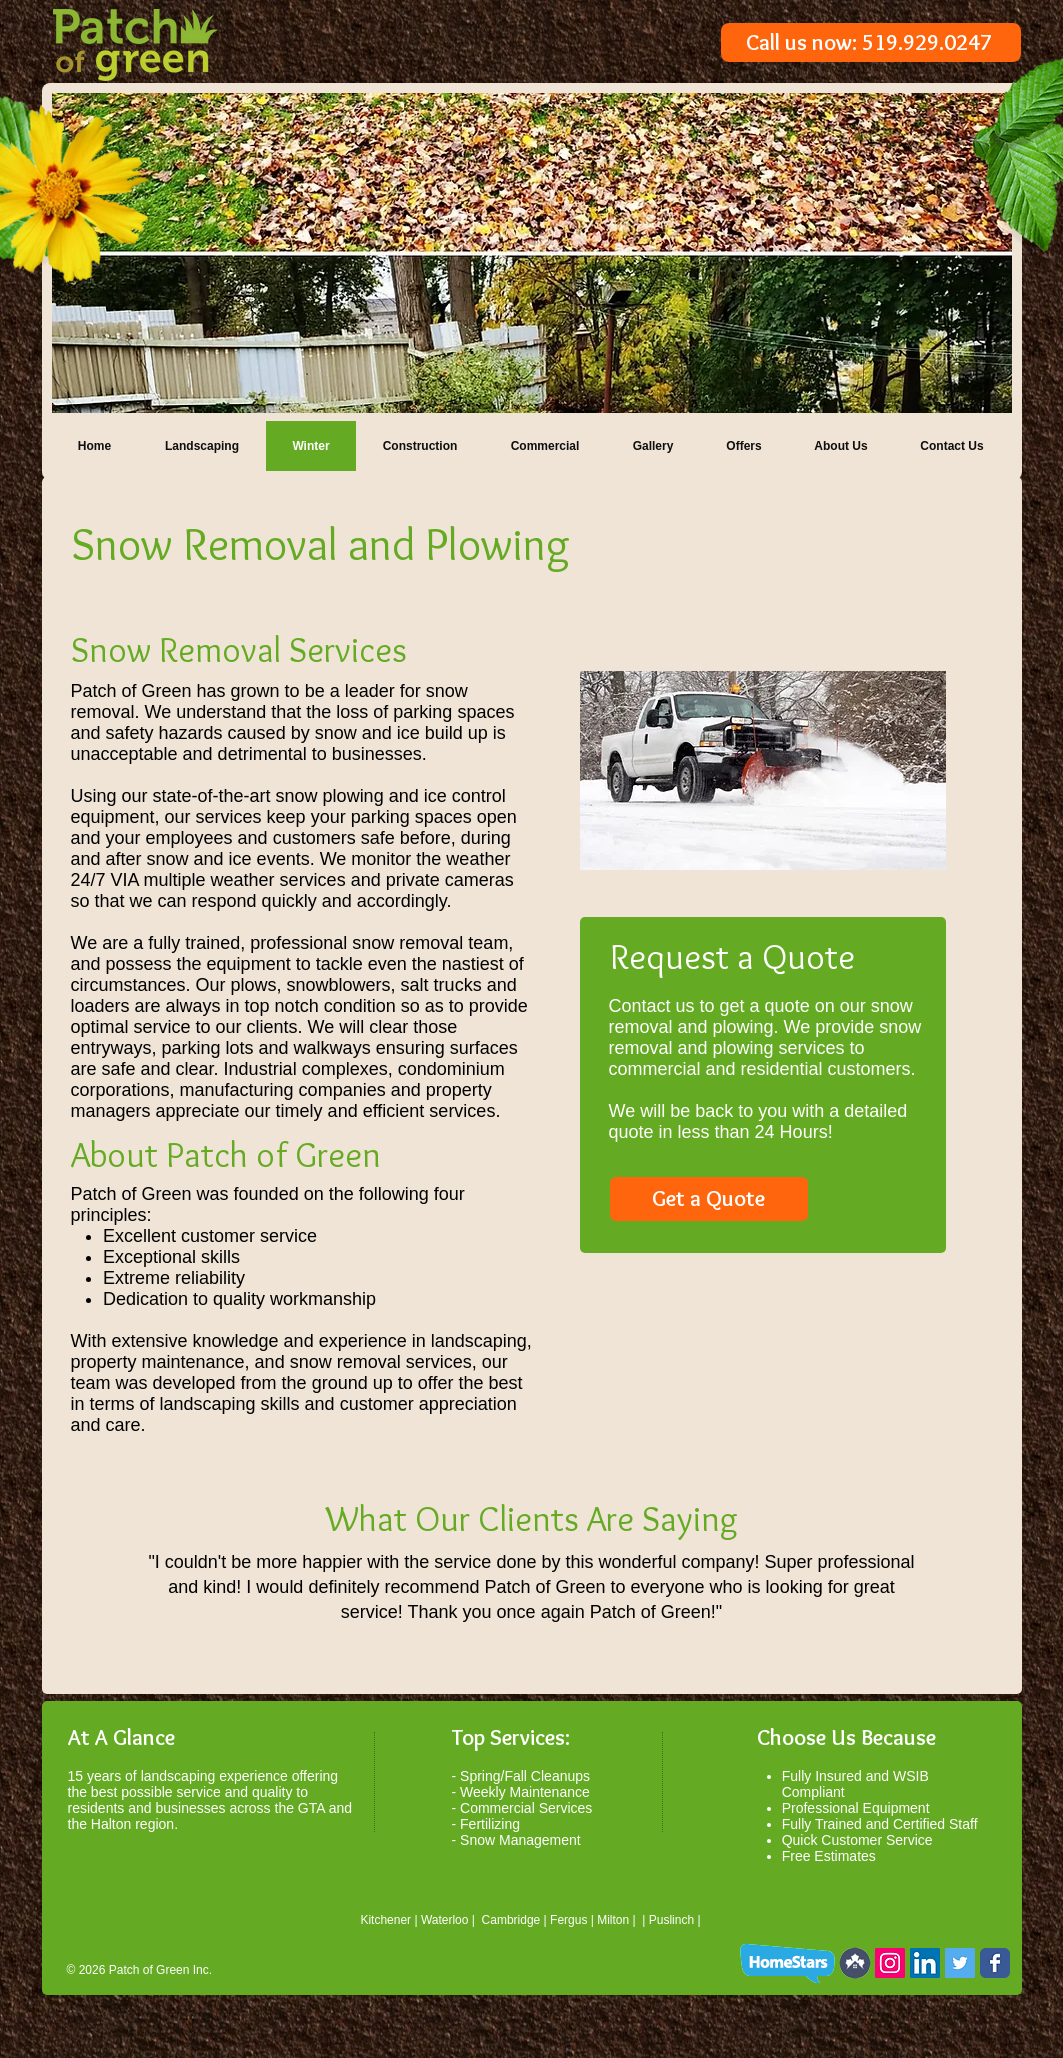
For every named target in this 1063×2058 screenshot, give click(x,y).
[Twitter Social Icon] (960, 1963)
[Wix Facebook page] (995, 1963)
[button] (532, 253)
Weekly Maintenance (525, 1792)
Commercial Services (526, 1808)
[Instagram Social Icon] (890, 1963)
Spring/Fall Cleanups (525, 1776)
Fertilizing (490, 1824)
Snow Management (520, 1840)
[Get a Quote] (709, 1199)
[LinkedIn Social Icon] (925, 1963)
